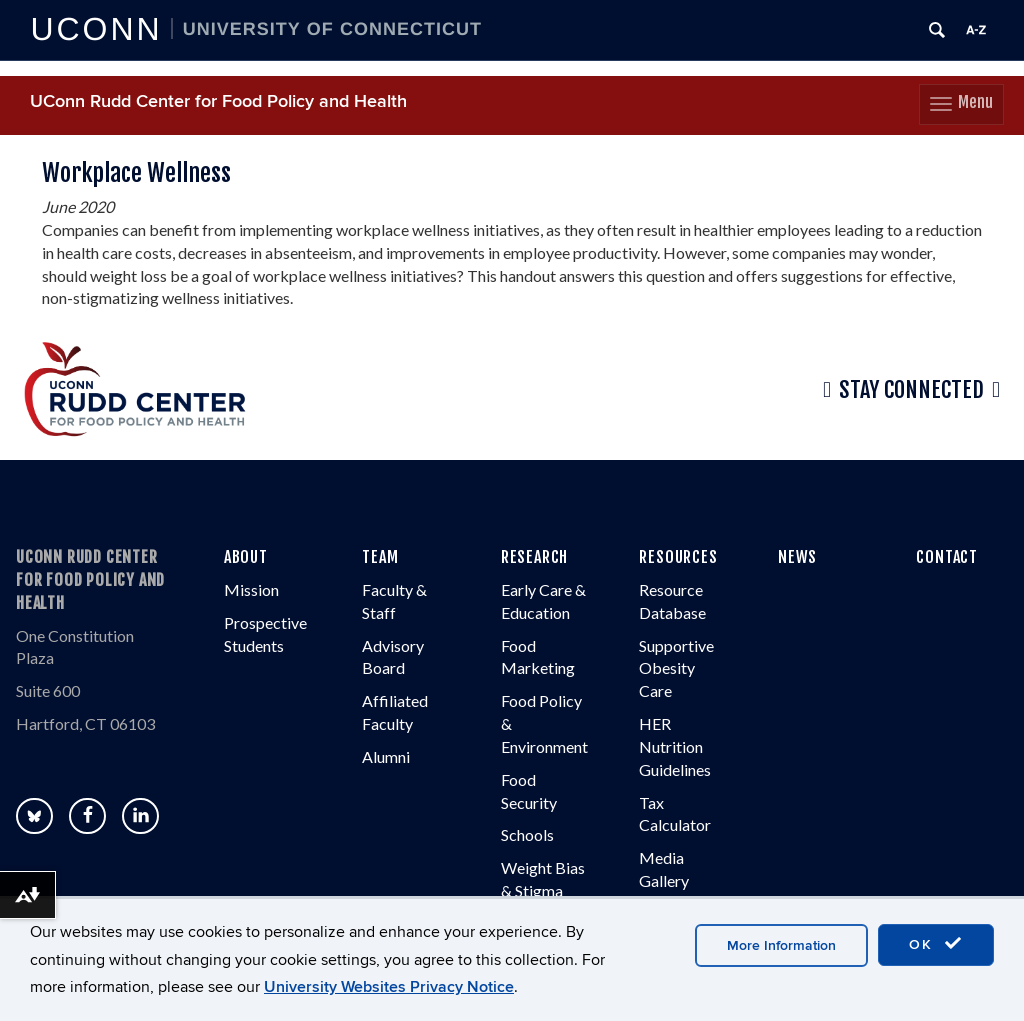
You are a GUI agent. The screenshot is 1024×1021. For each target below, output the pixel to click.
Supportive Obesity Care (676, 668)
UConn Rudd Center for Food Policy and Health (218, 101)
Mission (251, 589)
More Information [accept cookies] (781, 945)
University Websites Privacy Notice (389, 987)
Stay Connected (911, 390)
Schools (527, 834)
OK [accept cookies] (936, 944)
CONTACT (947, 557)
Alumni (386, 756)
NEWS (797, 557)
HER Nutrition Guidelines (675, 746)
